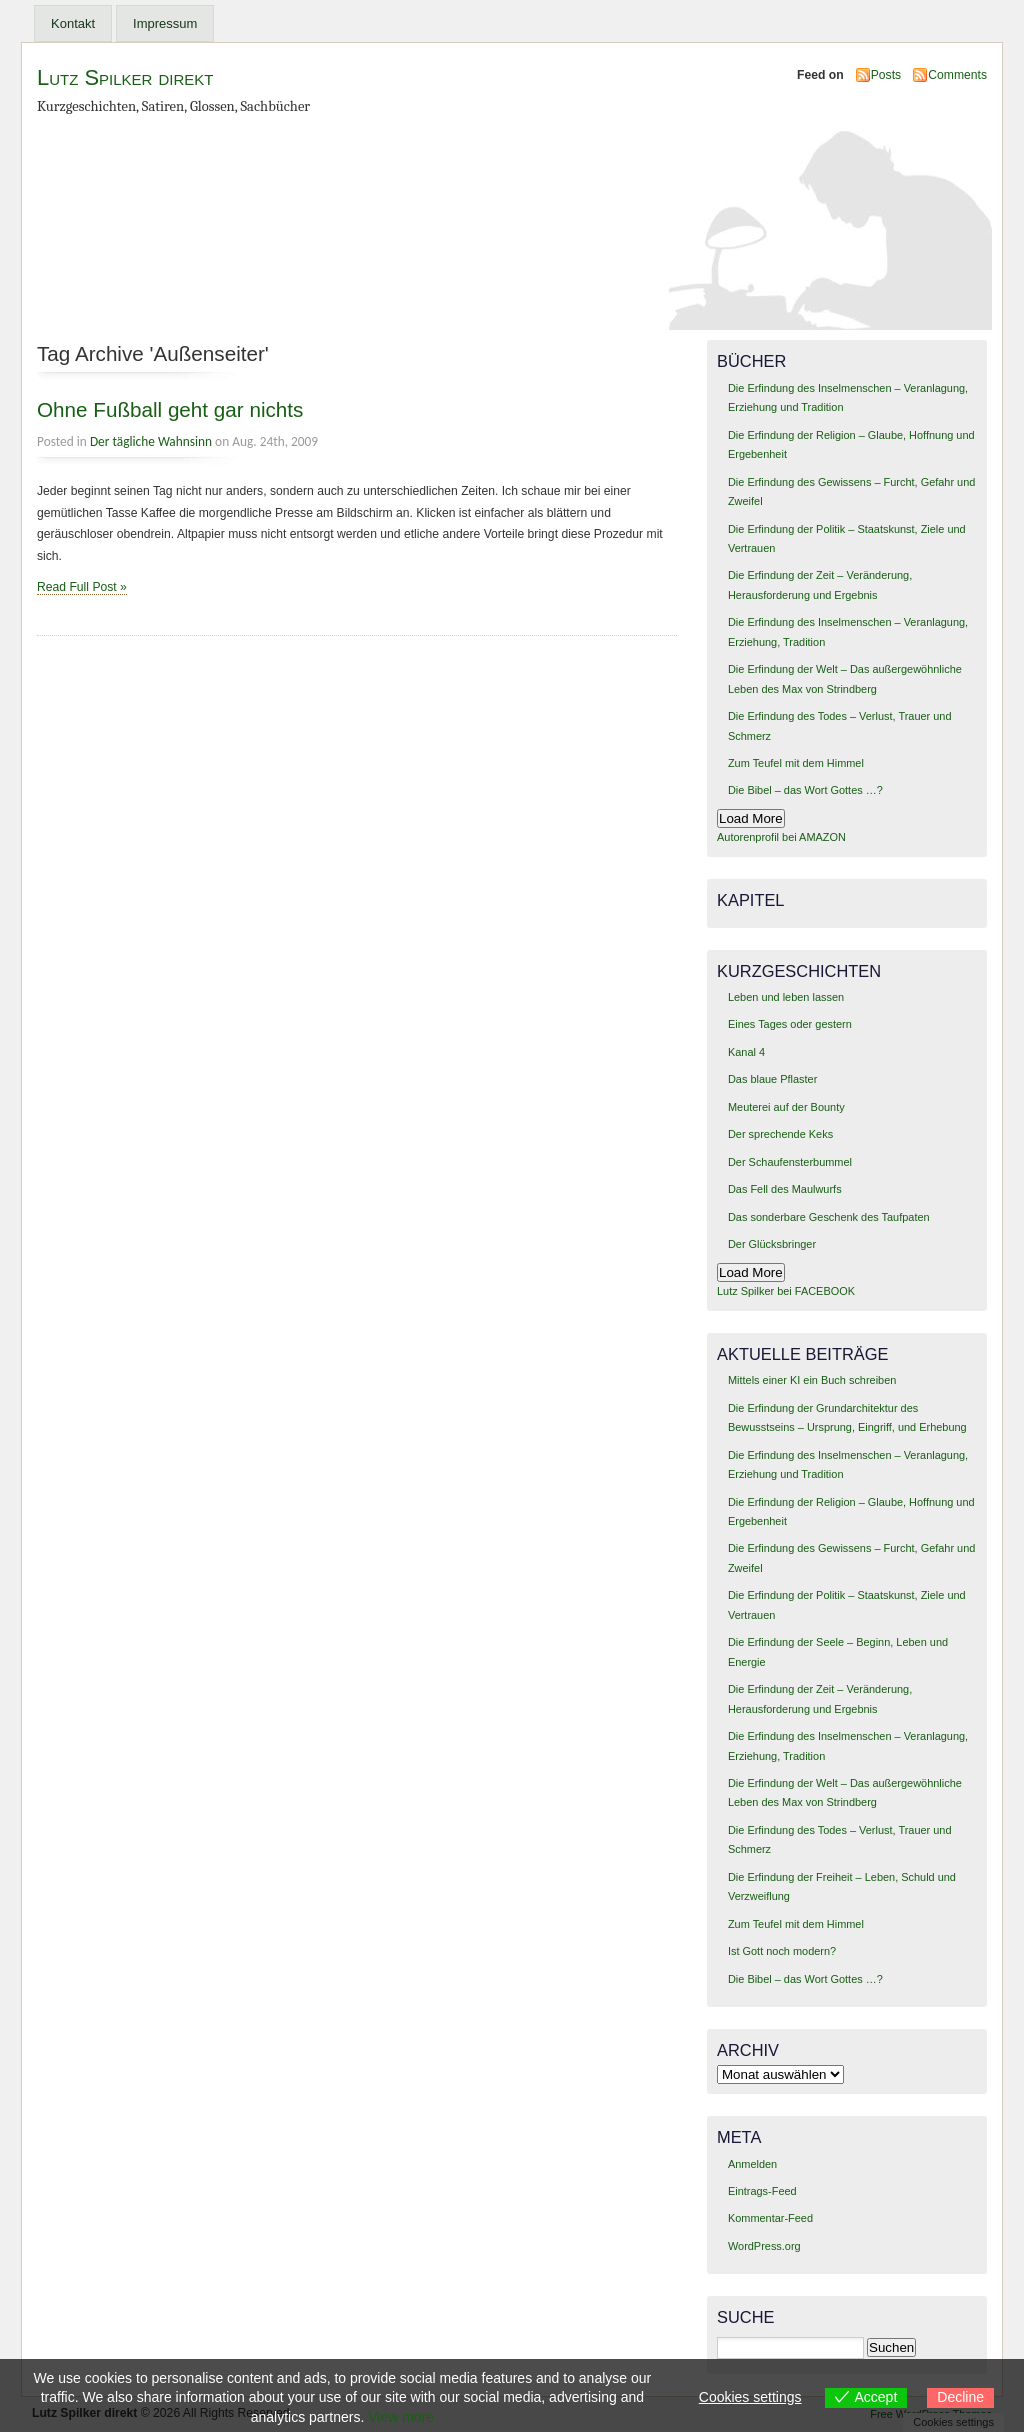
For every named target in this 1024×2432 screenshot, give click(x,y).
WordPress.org (764, 2246)
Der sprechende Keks (780, 1134)
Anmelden (752, 2164)
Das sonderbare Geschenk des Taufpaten (829, 1217)
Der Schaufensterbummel (790, 1162)
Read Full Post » (82, 587)
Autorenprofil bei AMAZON (781, 837)
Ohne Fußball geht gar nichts (170, 409)
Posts (886, 75)
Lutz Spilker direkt (125, 77)
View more (401, 2417)
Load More (751, 818)
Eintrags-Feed (762, 2191)
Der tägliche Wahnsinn (151, 441)
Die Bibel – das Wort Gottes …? (805, 790)
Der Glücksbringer (772, 1244)
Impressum (165, 23)
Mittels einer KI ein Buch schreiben (812, 1380)
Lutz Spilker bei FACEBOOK (786, 1291)
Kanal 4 (746, 1052)
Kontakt (73, 23)
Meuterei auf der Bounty (786, 1107)
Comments (957, 75)
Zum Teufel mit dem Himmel (796, 763)
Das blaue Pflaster (772, 1079)
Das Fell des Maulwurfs (785, 1189)
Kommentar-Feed (770, 2218)
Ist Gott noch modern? (782, 1951)
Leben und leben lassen (786, 997)
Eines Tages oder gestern (790, 1024)
